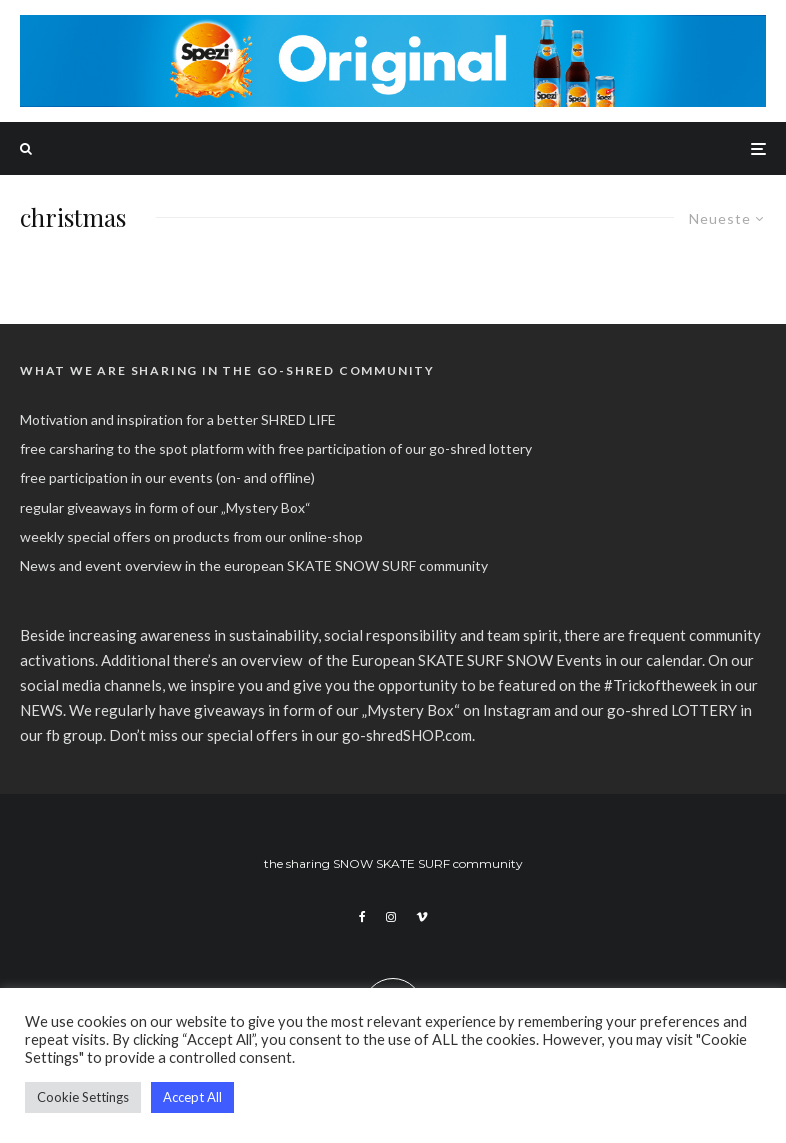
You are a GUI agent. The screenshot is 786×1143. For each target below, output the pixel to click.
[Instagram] (391, 917)
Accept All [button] (192, 1097)
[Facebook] (362, 917)
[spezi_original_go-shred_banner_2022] (393, 26)
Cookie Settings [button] (83, 1097)
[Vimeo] (422, 917)
